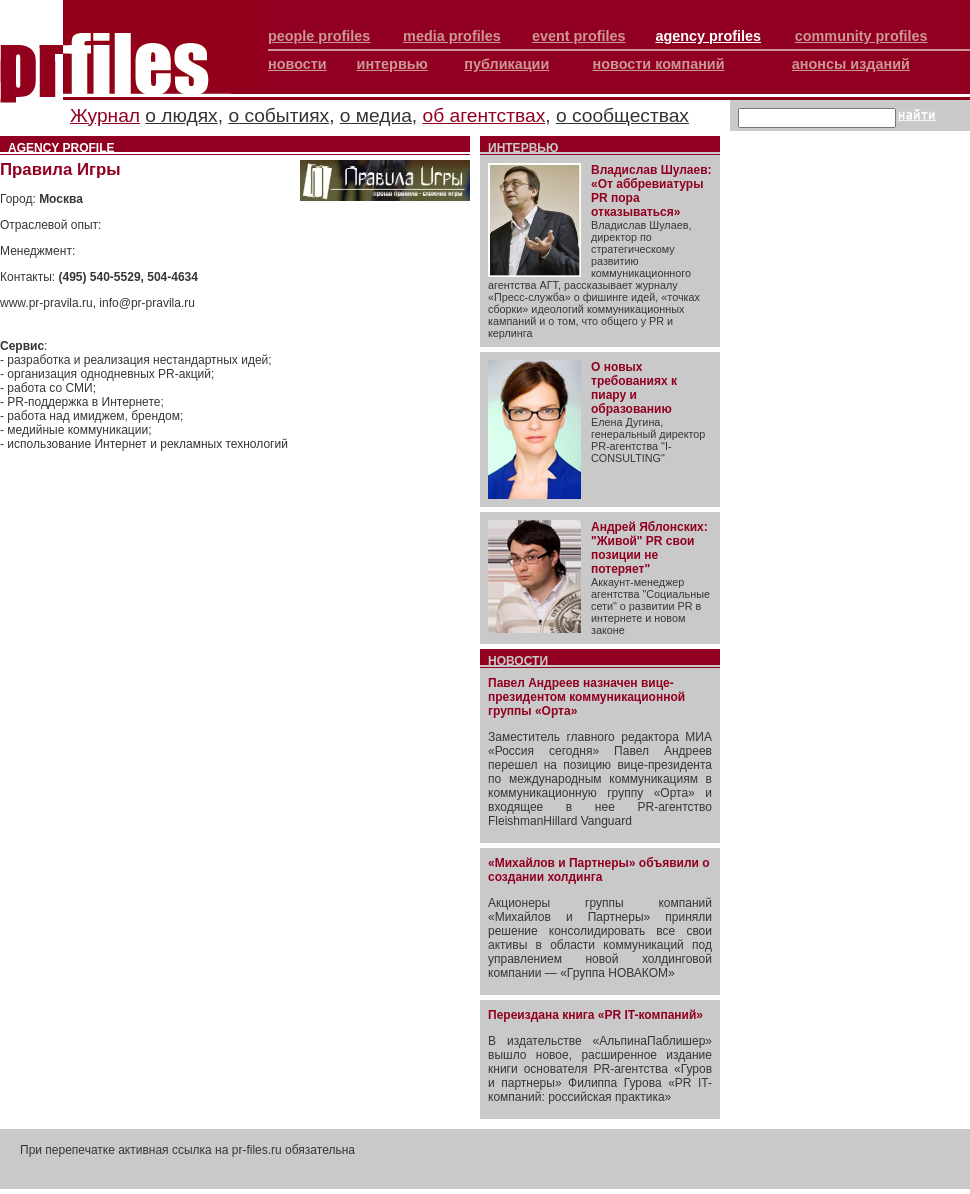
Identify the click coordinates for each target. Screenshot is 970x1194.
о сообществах (622, 115)
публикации (506, 64)
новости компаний (659, 64)
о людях (181, 115)
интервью (392, 64)
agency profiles (708, 36)
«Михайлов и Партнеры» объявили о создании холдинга (599, 870)
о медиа (376, 115)
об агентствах (484, 115)
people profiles (319, 36)
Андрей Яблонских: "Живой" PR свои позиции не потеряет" (649, 548)
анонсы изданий (851, 64)
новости (297, 64)
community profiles (861, 36)
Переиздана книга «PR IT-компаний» (595, 1015)
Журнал (105, 115)
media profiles (452, 36)
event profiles (579, 36)
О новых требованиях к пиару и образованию (634, 388)
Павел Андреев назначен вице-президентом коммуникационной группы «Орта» (586, 697)
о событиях (278, 115)
